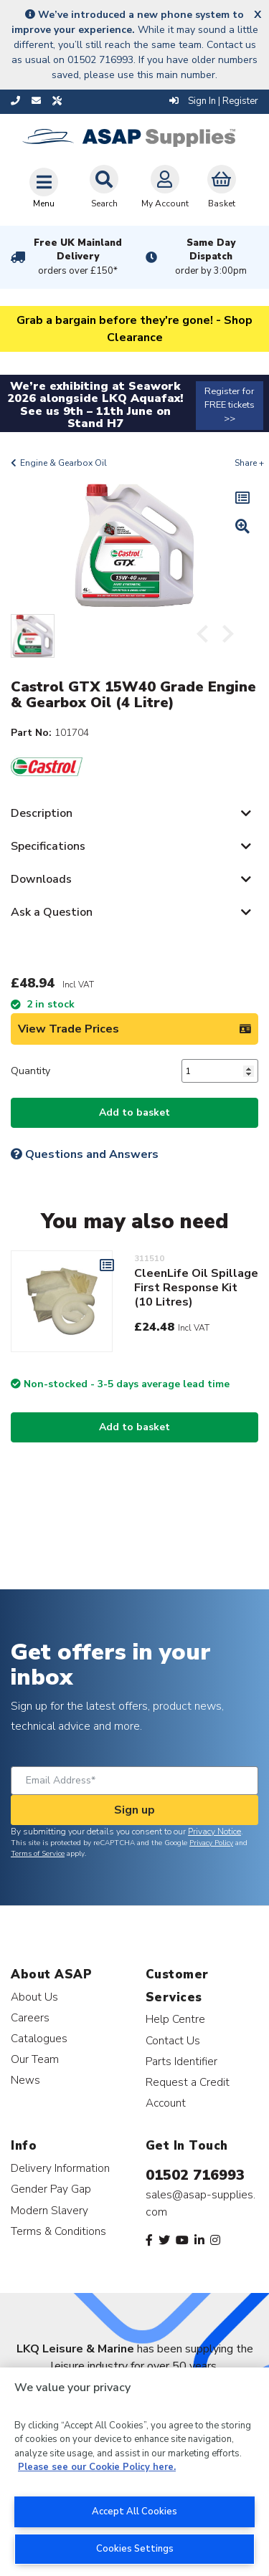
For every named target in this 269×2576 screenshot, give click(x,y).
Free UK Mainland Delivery (78, 257)
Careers (30, 2017)
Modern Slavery (49, 2210)
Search (104, 187)
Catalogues (39, 2038)
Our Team (35, 2059)
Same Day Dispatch (211, 257)
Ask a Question (52, 912)
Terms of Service (38, 1854)
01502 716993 (195, 2175)
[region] (134, 2471)
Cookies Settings (135, 2548)
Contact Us (173, 2040)
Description (41, 813)
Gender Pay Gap (51, 2188)
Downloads (41, 879)
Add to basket (134, 1112)
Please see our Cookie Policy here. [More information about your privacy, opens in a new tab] (97, 2467)
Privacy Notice (214, 1831)
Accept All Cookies (134, 2511)
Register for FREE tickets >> (229, 405)
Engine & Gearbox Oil (63, 463)
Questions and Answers (85, 1154)
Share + (249, 463)
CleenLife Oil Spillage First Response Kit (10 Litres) (196, 1287)
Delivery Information (60, 2167)
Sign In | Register (213, 101)
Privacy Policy (211, 1843)
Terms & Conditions (58, 2231)
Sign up (134, 1810)
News (25, 2079)
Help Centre (175, 2018)
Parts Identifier (181, 2061)
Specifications (48, 846)
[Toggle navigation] (44, 188)
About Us (34, 1996)
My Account (165, 187)
